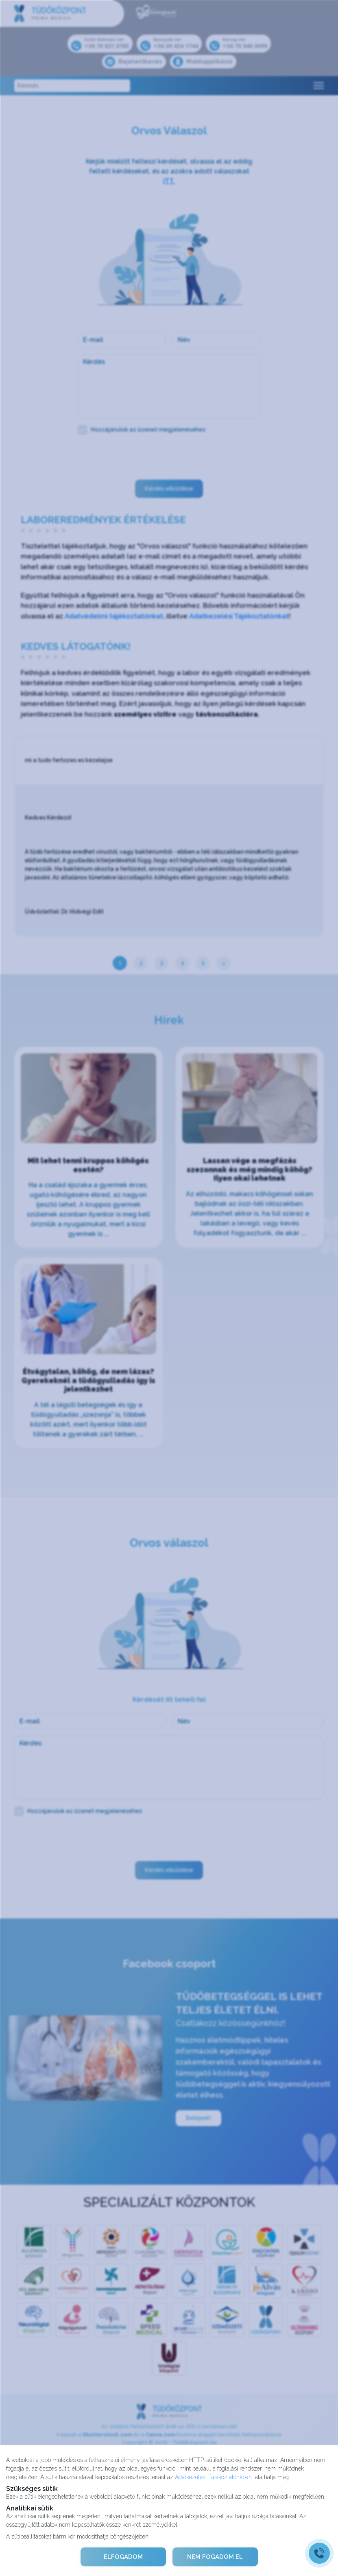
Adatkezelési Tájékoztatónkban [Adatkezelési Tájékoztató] (213, 2476)
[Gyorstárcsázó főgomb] (319, 2553)
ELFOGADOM (123, 2557)
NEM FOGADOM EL (215, 2557)
